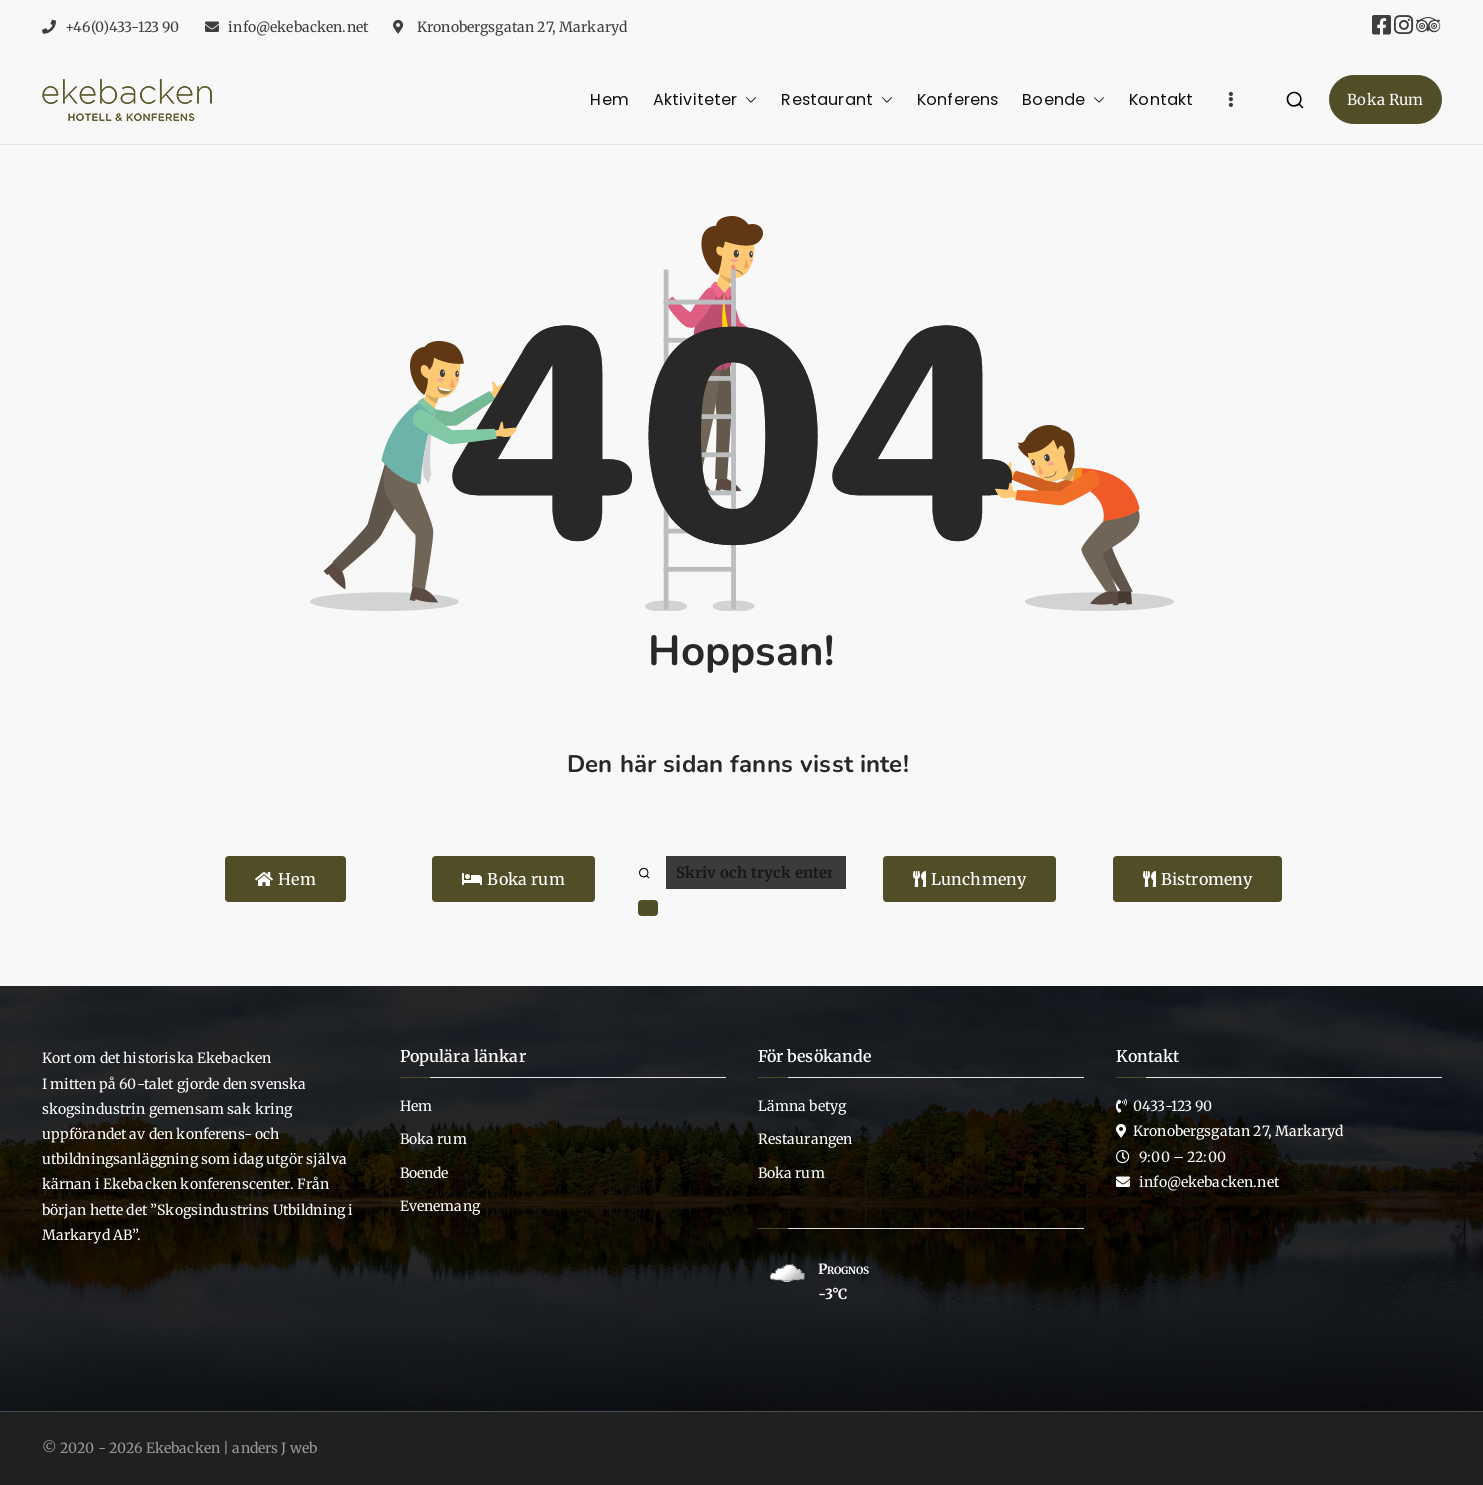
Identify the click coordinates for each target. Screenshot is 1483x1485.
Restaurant (837, 99)
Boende (1063, 99)
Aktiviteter (705, 99)
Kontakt (1161, 99)
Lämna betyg (802, 1106)
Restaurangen (805, 1139)
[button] (747, 99)
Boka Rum (1385, 99)
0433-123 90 (1173, 1106)
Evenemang (440, 1206)
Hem (609, 99)
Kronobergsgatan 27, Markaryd (520, 27)
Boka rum (433, 1139)
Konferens (957, 99)
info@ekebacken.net (298, 27)
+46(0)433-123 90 (122, 27)
